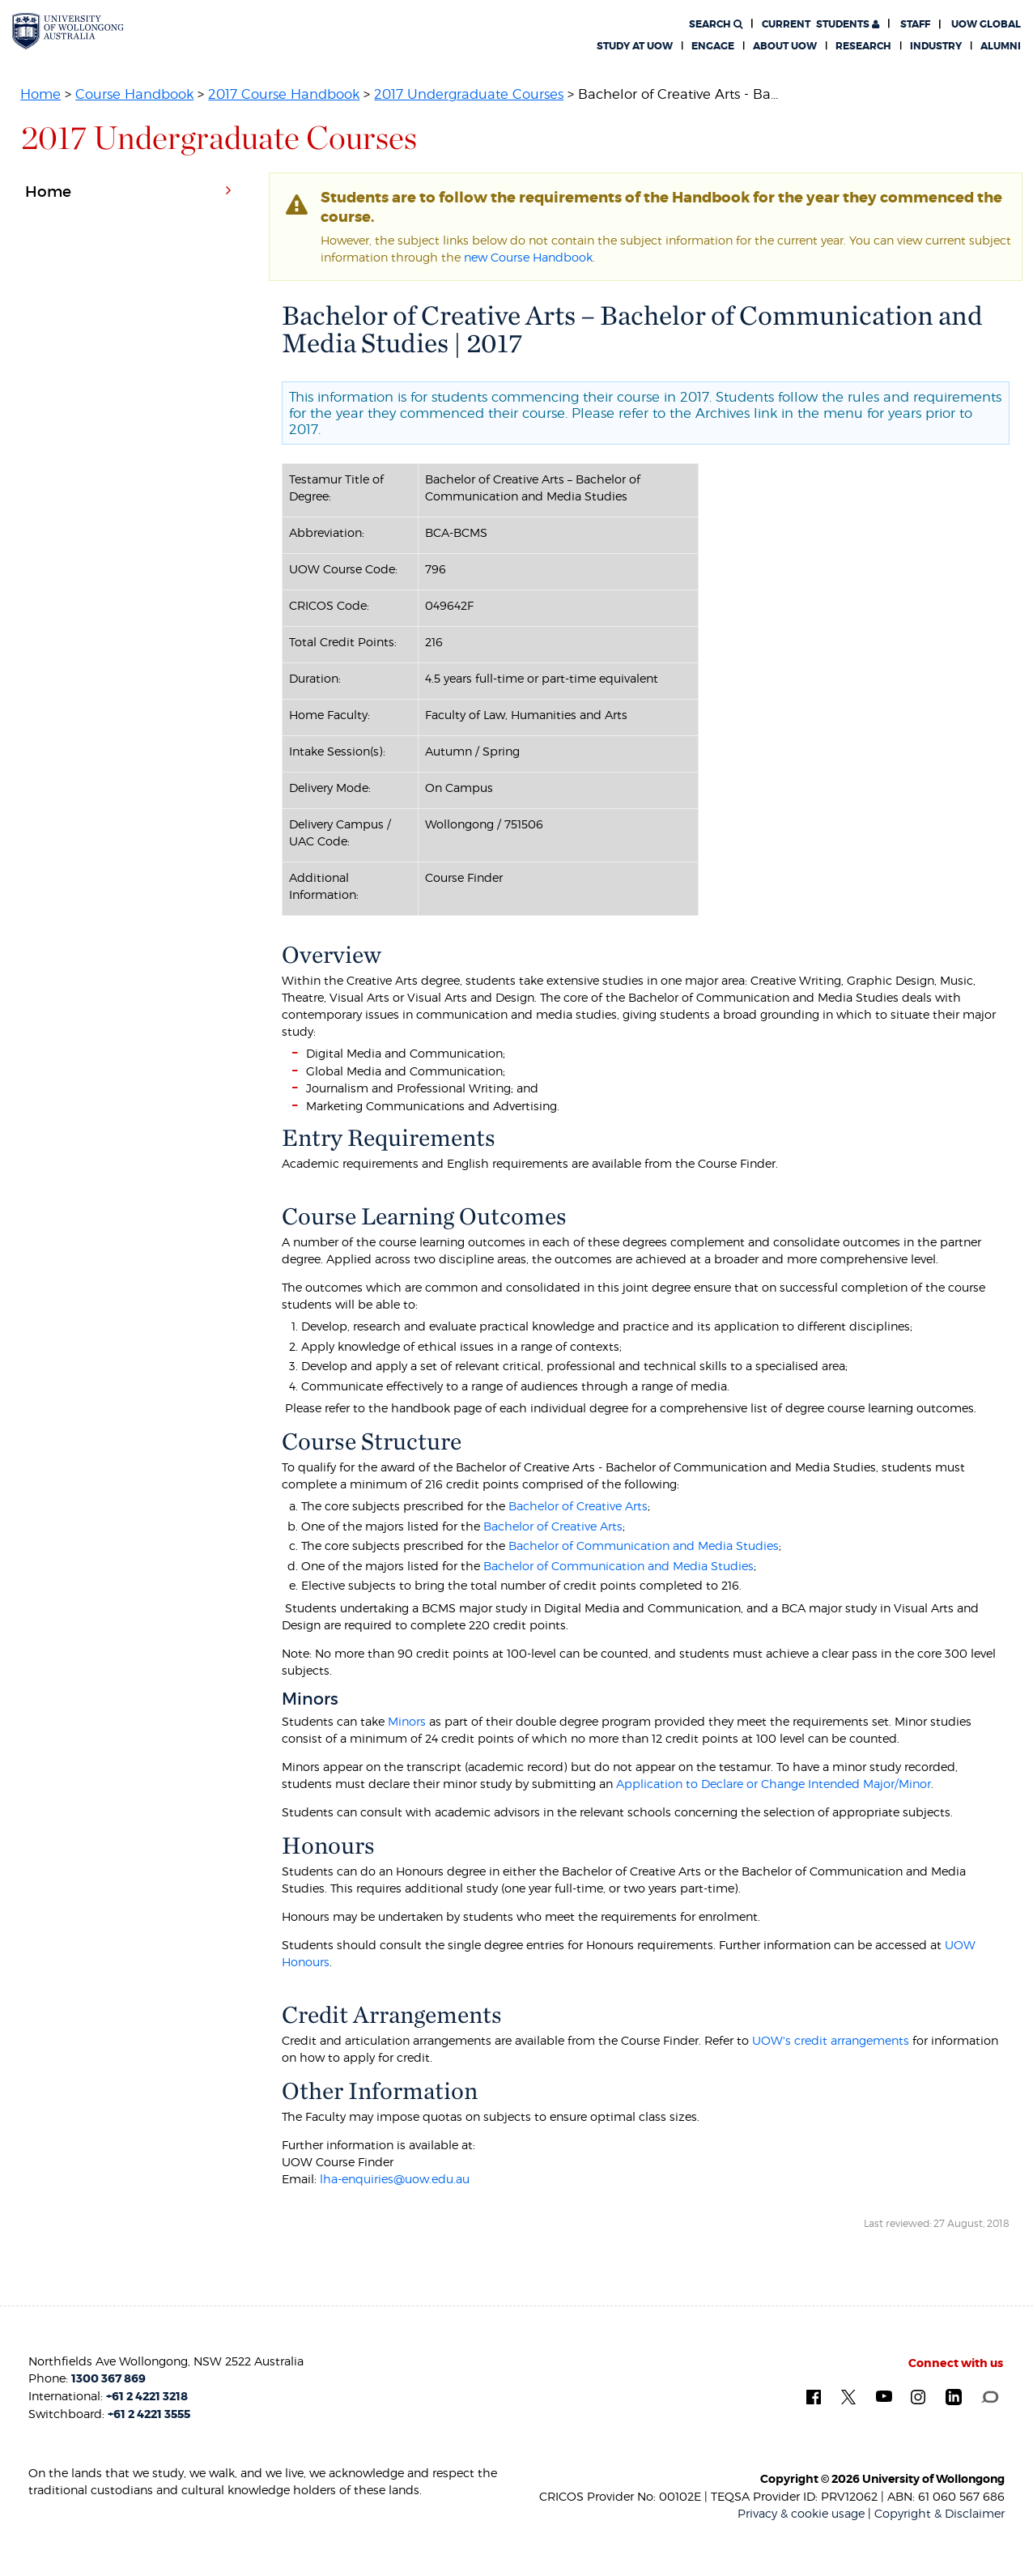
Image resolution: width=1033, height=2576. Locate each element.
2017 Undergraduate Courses (468, 94)
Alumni (1000, 46)
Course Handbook (134, 94)
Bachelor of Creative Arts (578, 1506)
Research (863, 46)
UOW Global (986, 24)
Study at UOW (635, 46)
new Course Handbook (528, 257)
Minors (407, 1721)
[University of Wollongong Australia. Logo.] (68, 31)
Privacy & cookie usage (801, 2513)
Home (40, 94)
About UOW (785, 46)
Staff (915, 24)
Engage (712, 46)
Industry (936, 46)
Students (820, 24)
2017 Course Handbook (283, 94)
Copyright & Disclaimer (939, 2513)
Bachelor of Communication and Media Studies (643, 1545)
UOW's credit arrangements (830, 2040)
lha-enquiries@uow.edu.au (395, 2179)
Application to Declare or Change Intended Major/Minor (773, 1783)
